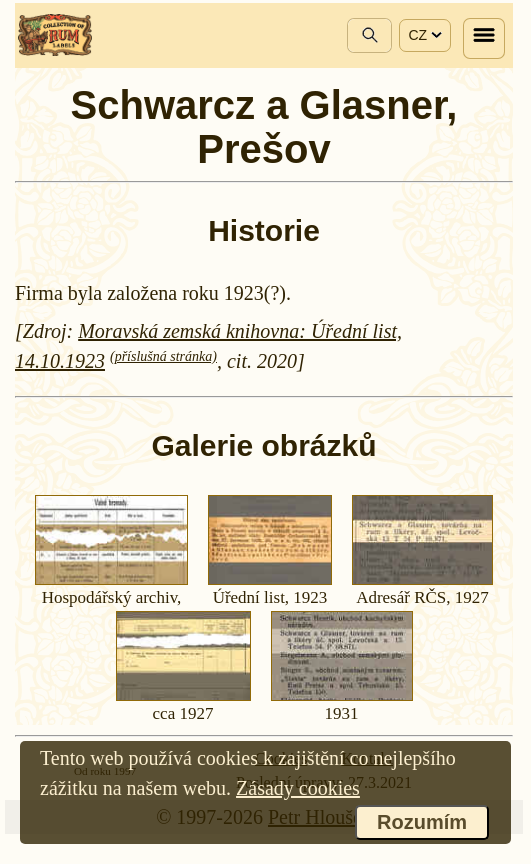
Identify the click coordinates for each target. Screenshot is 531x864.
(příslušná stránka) (163, 356)
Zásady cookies (298, 788)
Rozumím (422, 822)
